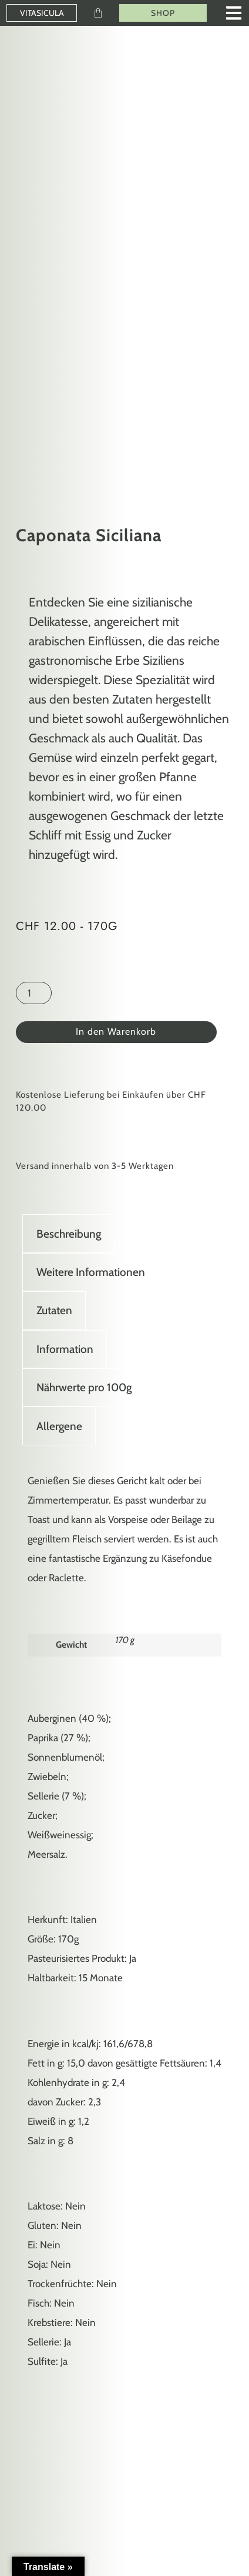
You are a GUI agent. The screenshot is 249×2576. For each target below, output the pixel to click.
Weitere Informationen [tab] (90, 1272)
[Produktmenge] (34, 993)
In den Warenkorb (116, 1031)
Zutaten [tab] (54, 1310)
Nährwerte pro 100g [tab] (84, 1387)
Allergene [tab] (59, 1426)
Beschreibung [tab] (68, 1234)
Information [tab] (64, 1349)
